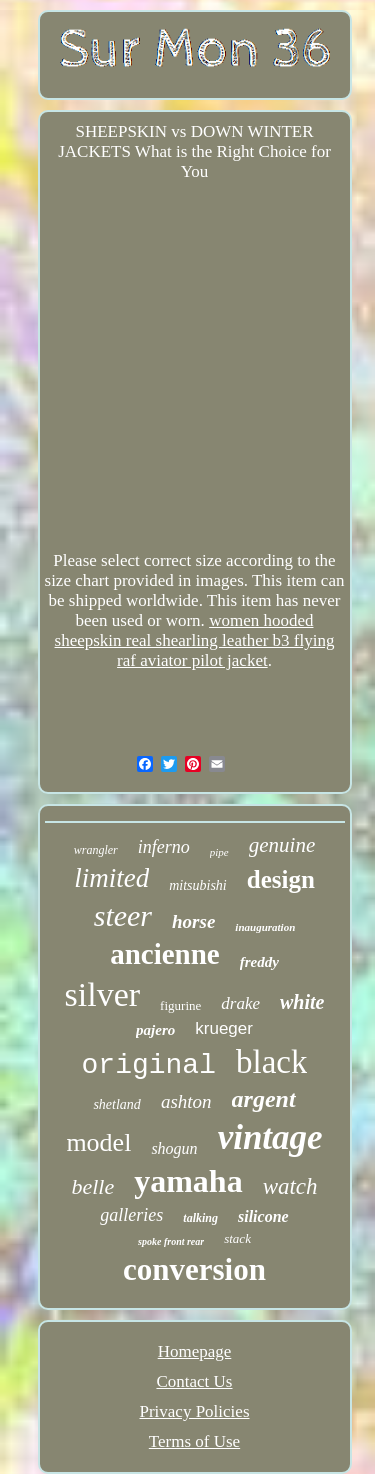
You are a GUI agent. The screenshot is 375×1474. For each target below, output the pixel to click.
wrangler (96, 850)
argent (264, 1099)
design (281, 879)
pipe (219, 852)
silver (103, 994)
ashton (186, 1101)
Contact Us (194, 1381)
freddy (259, 962)
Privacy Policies (194, 1411)
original (149, 1065)
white (302, 1002)
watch (290, 1186)
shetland (116, 1104)
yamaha (188, 1181)
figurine (180, 1005)
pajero (155, 1030)
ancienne (165, 954)
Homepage (195, 1351)
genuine (282, 845)
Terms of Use (194, 1441)
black (271, 1062)
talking (200, 1218)
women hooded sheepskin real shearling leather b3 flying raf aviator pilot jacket (195, 640)
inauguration (265, 927)
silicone (263, 1216)
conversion (194, 1269)
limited (111, 878)
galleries (131, 1215)
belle (92, 1186)
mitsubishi (198, 885)
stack (237, 1238)
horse (193, 921)
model (98, 1142)
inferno (164, 847)
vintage (270, 1137)
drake (240, 1003)
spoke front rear (171, 1241)
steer (123, 915)
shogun (174, 1148)
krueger (224, 1028)
